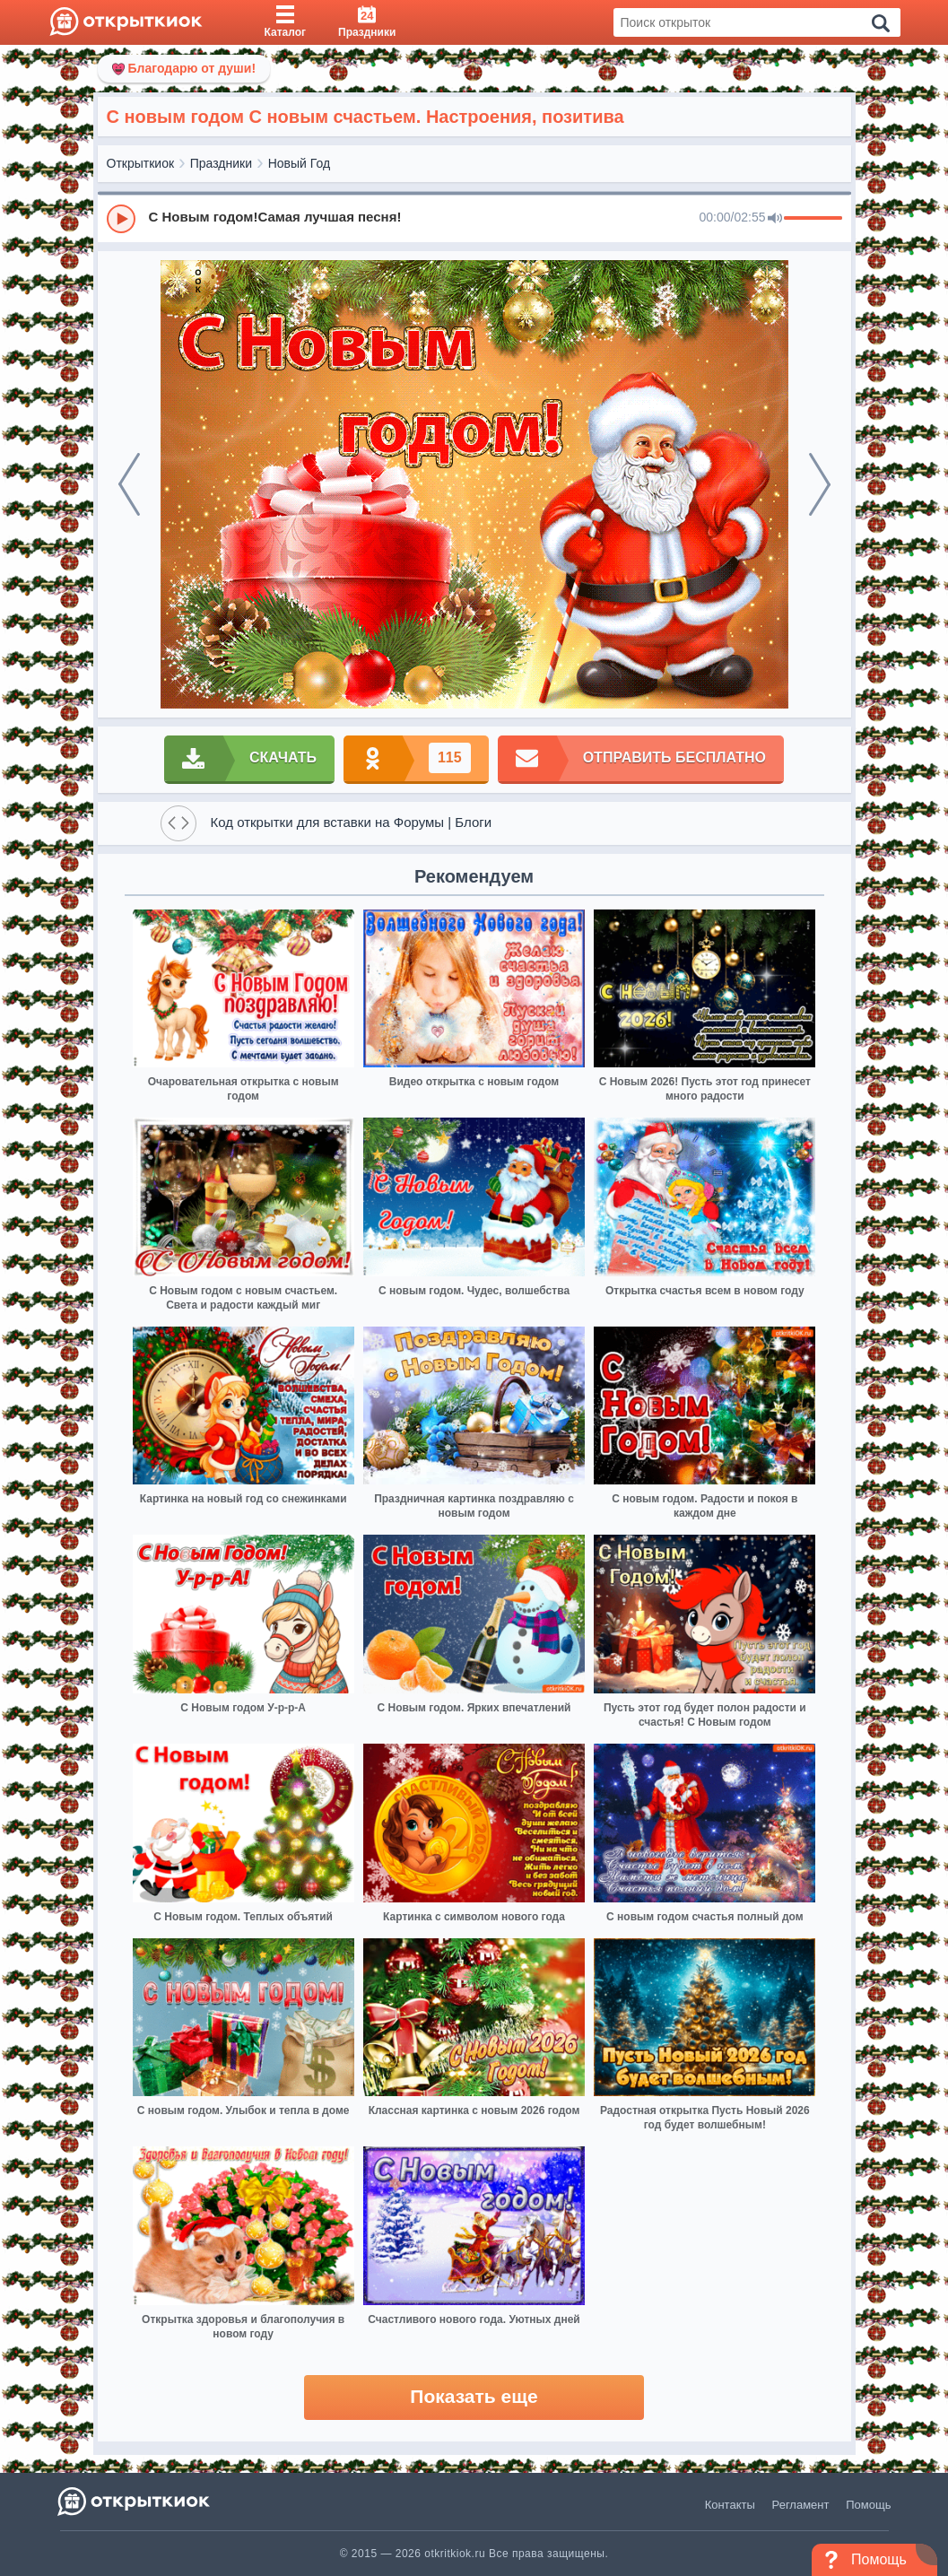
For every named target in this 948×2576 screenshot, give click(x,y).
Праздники (221, 163)
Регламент (801, 2504)
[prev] (129, 484)
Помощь (868, 2504)
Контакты (730, 2504)
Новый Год (299, 163)
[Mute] (775, 219)
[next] (820, 484)
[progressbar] (813, 219)
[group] (474, 218)
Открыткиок (141, 163)
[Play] (121, 219)
